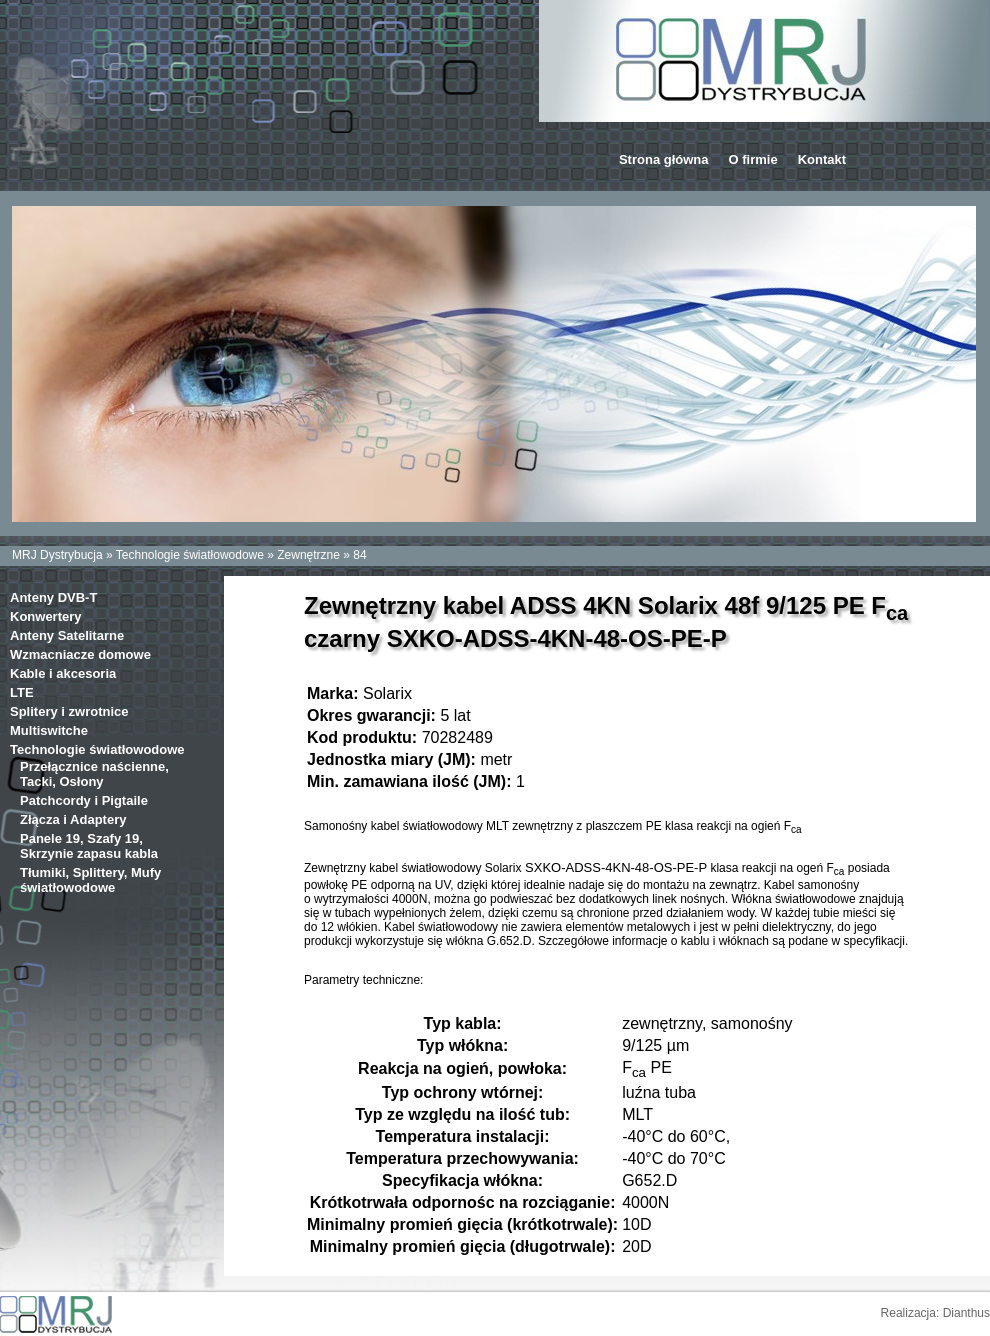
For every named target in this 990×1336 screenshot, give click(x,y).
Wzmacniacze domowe (80, 654)
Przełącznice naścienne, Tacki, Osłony (94, 774)
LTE (22, 692)
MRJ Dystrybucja (57, 555)
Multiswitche (49, 730)
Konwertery (46, 616)
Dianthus (966, 1313)
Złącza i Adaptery (73, 819)
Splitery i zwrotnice (69, 711)
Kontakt (822, 159)
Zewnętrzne (308, 555)
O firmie (753, 159)
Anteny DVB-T (53, 597)
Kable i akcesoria (63, 673)
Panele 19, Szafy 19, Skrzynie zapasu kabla (89, 846)
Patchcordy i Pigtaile (84, 800)
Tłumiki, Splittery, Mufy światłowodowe (90, 880)
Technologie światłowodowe (190, 555)
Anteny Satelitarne (67, 635)
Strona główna (664, 159)
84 (359, 555)
